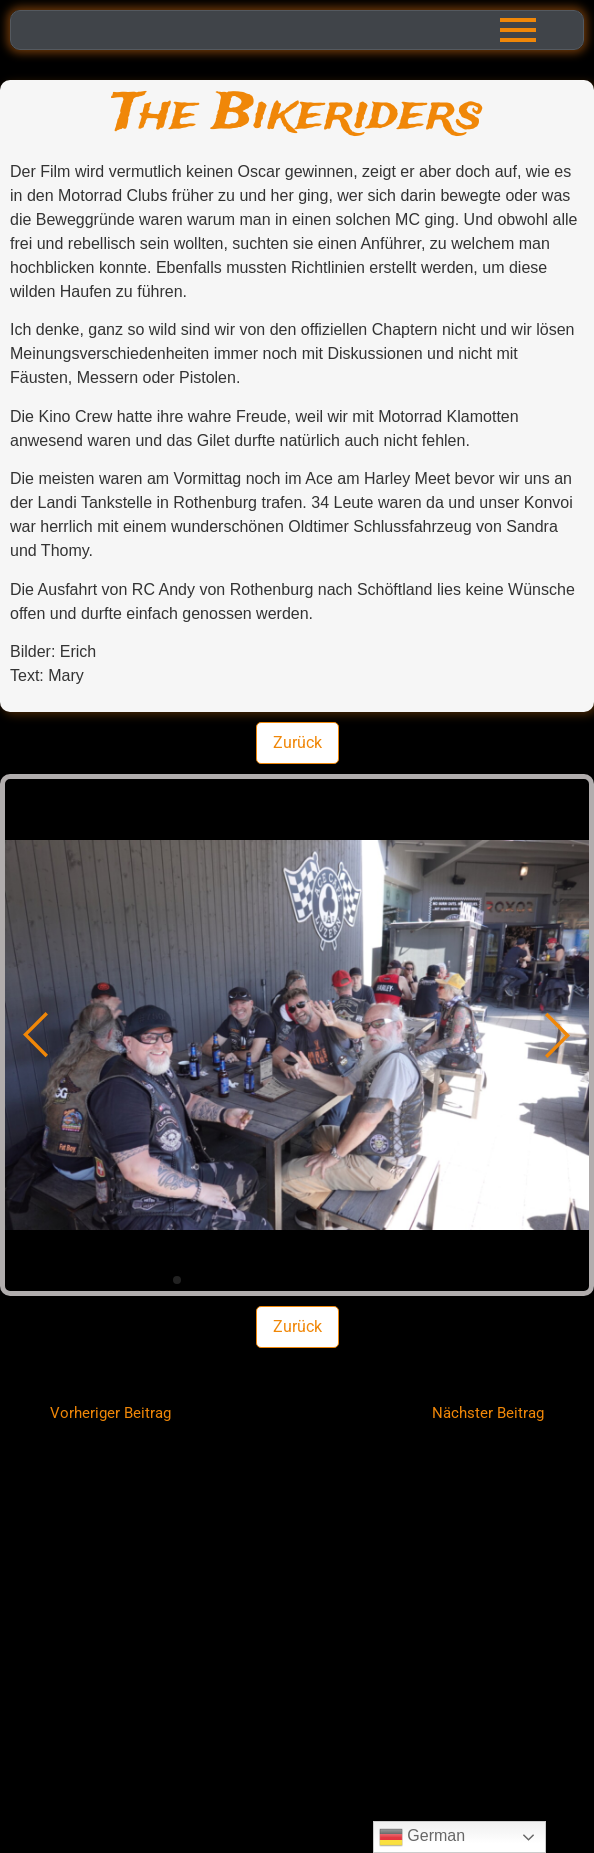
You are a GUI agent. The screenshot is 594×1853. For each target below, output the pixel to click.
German (422, 1837)
